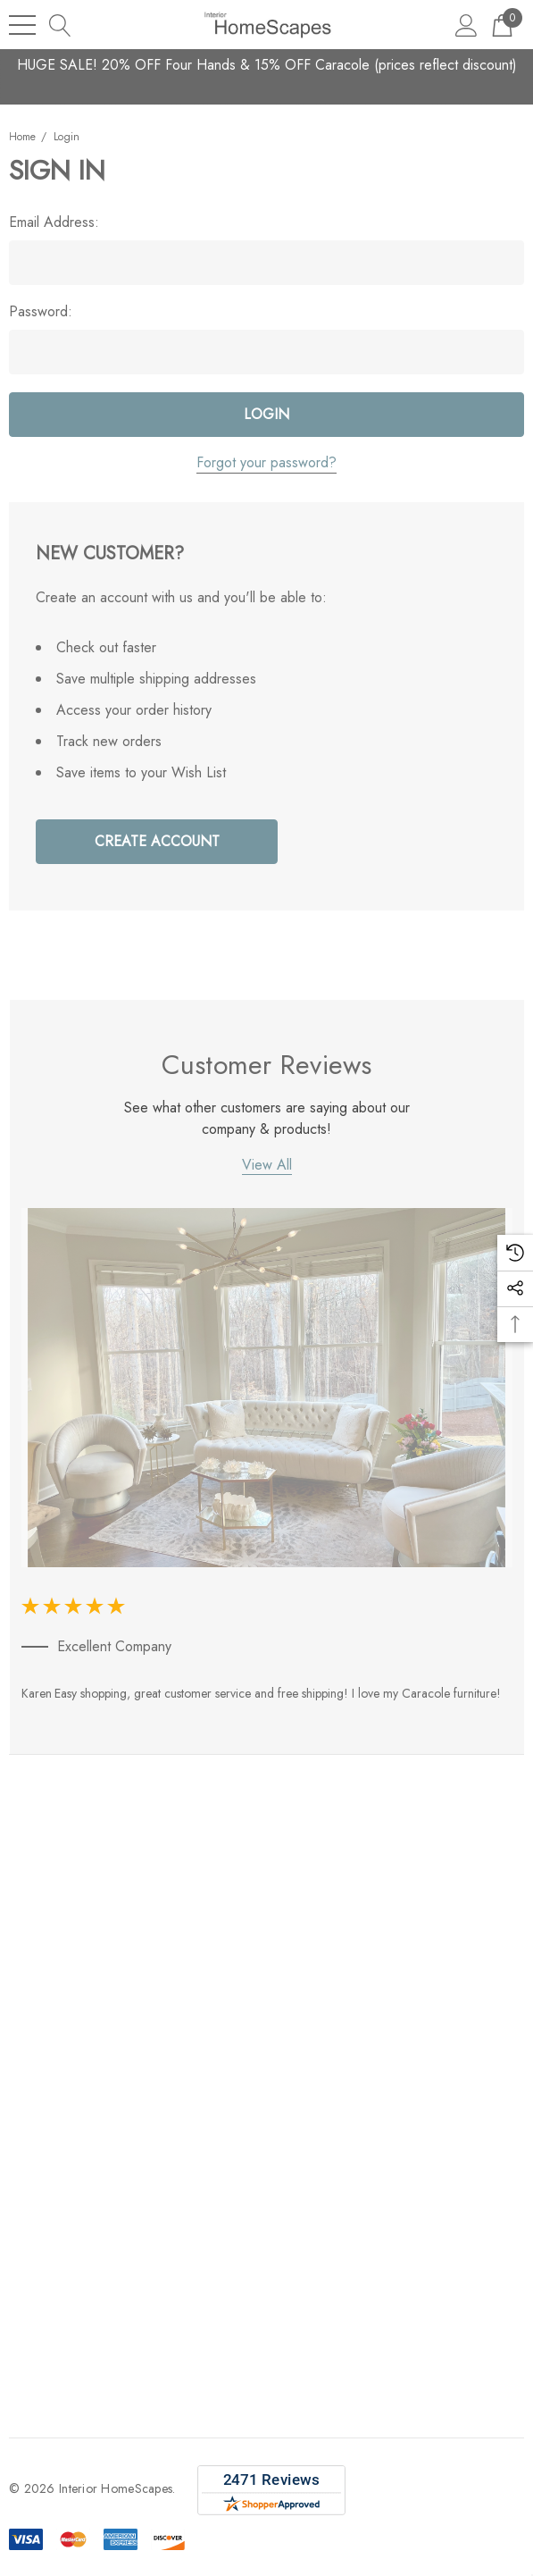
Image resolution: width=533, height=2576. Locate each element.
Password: (40, 312)
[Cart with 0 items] (502, 25)
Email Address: (54, 222)
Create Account (157, 841)
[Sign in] (466, 25)
